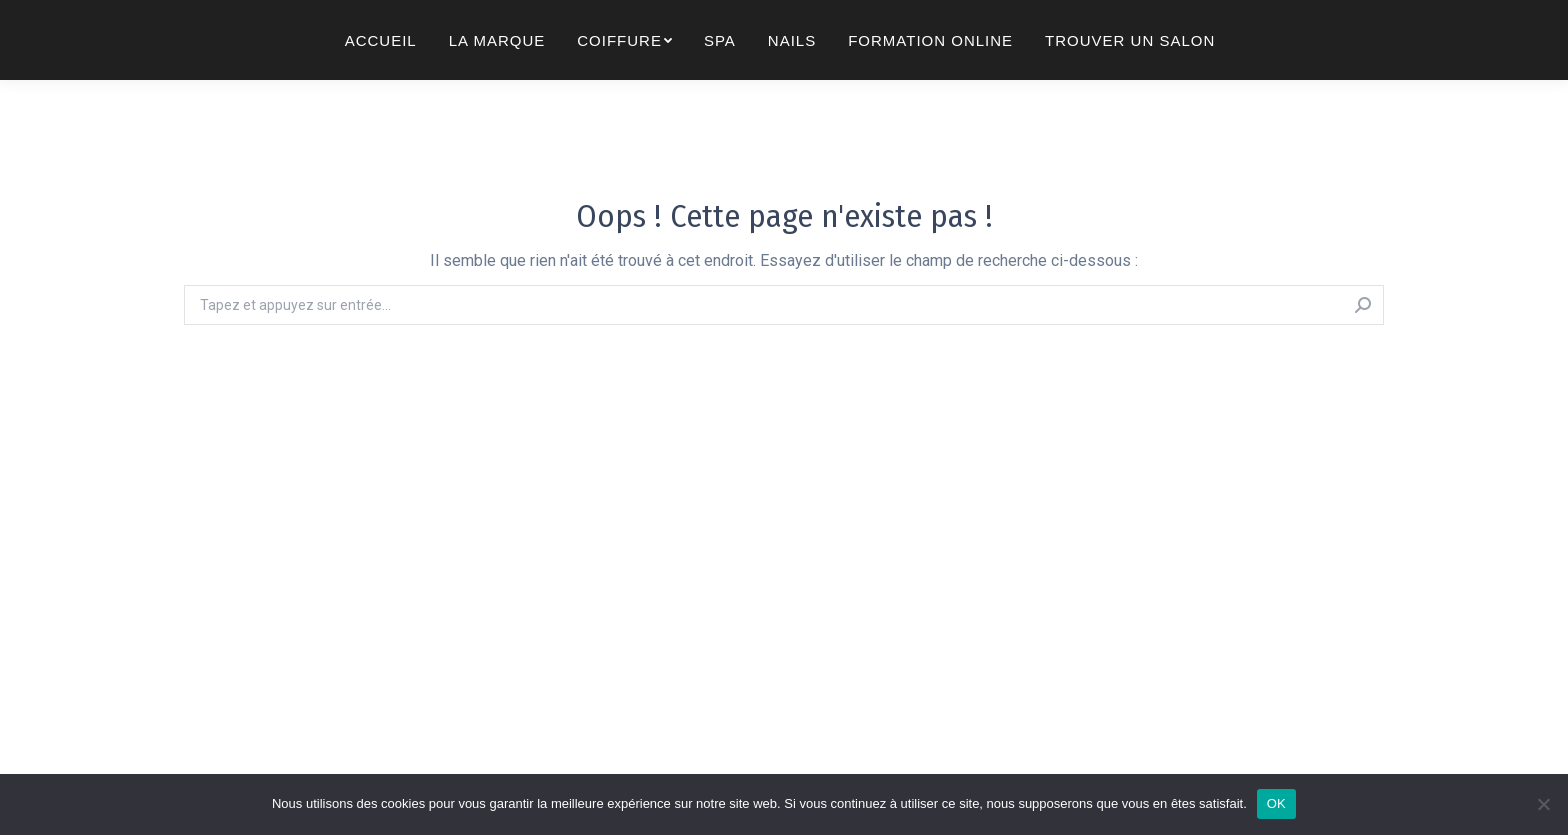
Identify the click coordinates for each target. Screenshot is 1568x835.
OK (1276, 803)
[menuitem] (381, 75)
